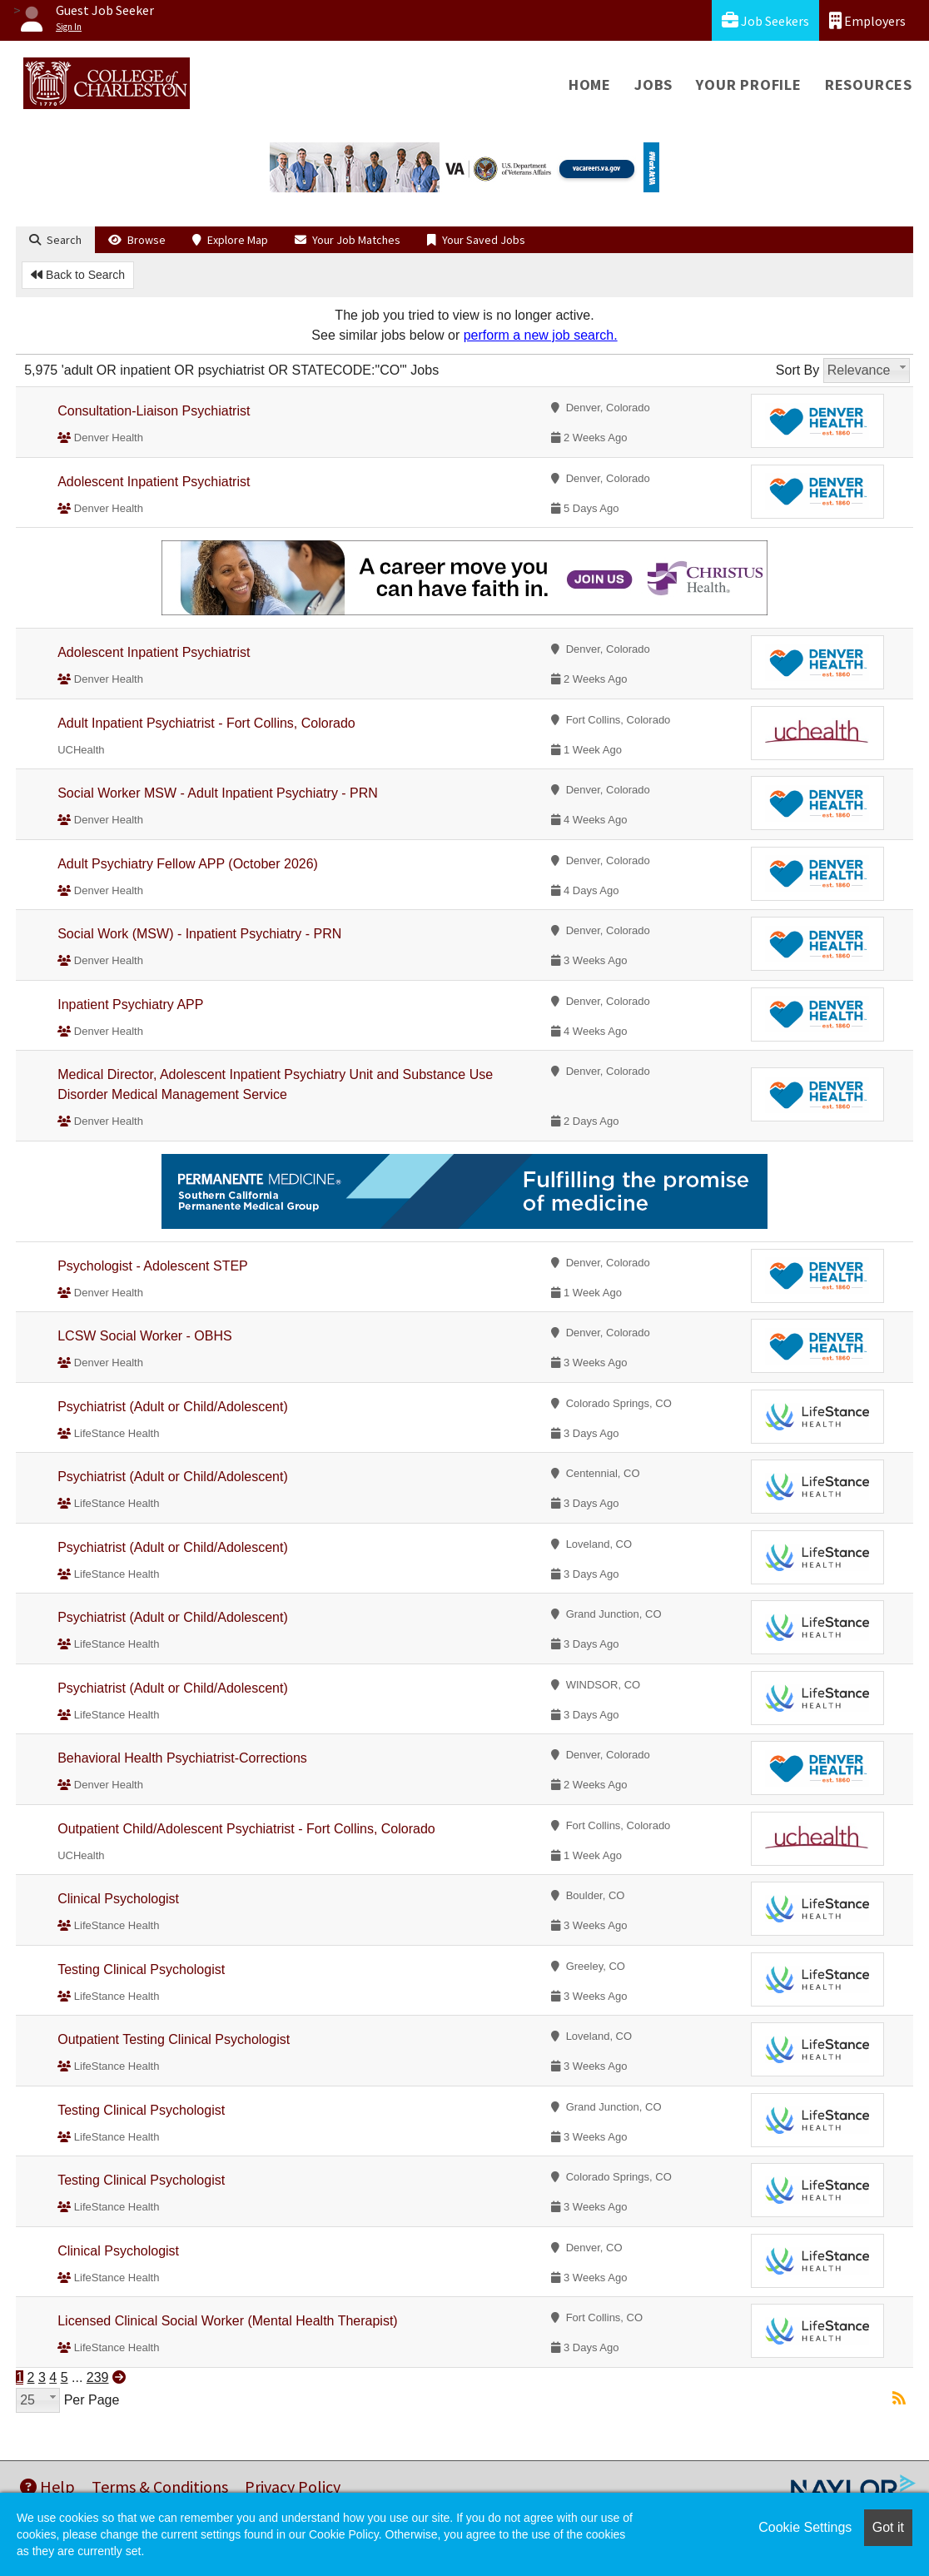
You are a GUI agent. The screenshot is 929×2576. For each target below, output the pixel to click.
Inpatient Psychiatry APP (130, 1004)
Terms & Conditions (160, 2486)
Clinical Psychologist (118, 1899)
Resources (868, 84)
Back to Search (78, 274)
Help (47, 2486)
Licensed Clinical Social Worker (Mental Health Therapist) (227, 2321)
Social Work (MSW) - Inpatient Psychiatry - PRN (199, 934)
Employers (867, 20)
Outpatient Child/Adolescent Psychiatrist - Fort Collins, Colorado (246, 1829)
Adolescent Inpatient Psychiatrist (153, 482)
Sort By (797, 370)
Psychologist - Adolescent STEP (152, 1266)
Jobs (653, 84)
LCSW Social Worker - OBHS (144, 1336)
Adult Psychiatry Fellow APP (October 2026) (187, 864)
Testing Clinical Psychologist (141, 1969)
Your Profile (749, 84)
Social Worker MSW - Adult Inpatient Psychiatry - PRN (217, 793)
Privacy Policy (292, 2486)
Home (590, 84)
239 (98, 2377)
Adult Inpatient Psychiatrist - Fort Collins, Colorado (206, 723)
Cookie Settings (805, 2527)
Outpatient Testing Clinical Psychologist (173, 2039)
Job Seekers (765, 20)
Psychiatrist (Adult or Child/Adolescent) (172, 1407)
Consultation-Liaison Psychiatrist (153, 411)
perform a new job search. (541, 335)
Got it (888, 2527)
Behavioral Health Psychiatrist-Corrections (182, 1758)
